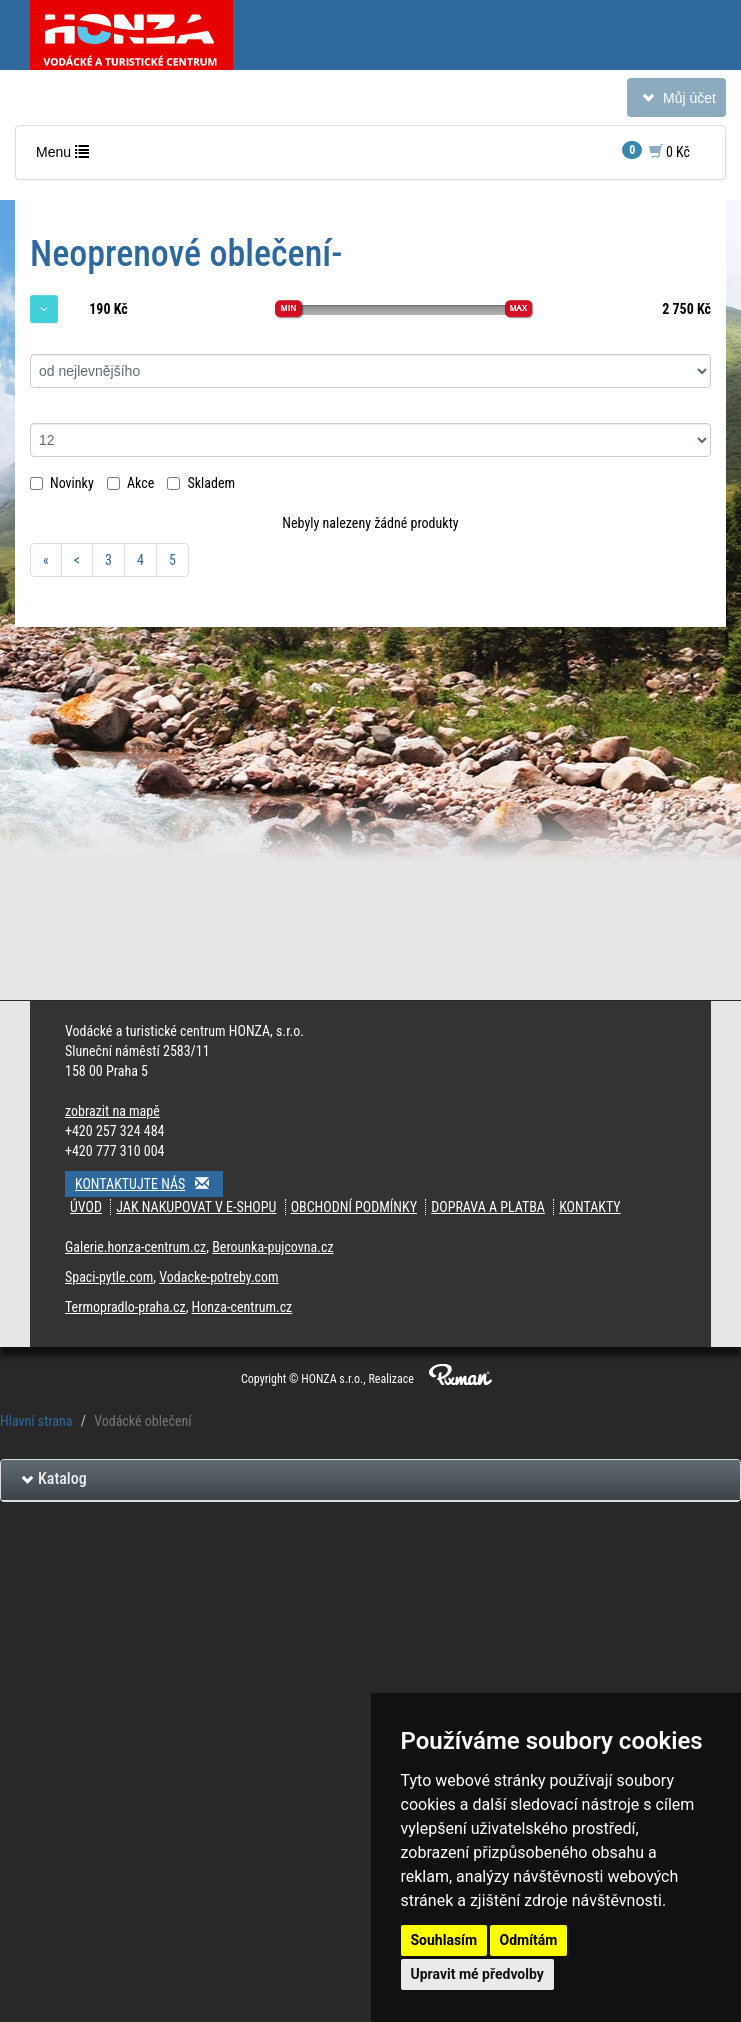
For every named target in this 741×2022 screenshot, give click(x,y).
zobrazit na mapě (112, 1111)
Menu (67, 156)
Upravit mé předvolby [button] (477, 1974)
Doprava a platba (488, 1207)
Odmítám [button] (529, 1940)
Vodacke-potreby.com (218, 1277)
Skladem (201, 483)
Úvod (86, 1207)
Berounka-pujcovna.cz (272, 1247)
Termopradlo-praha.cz (125, 1307)
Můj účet (676, 101)
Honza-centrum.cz (242, 1307)
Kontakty (590, 1207)
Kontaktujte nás (149, 1183)
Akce (130, 483)
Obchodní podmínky (354, 1207)
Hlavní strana (36, 1421)
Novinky (62, 483)
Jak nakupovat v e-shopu (196, 1207)
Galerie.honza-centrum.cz (135, 1247)
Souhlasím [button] (444, 1940)
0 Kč (656, 150)
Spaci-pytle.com (109, 1277)
